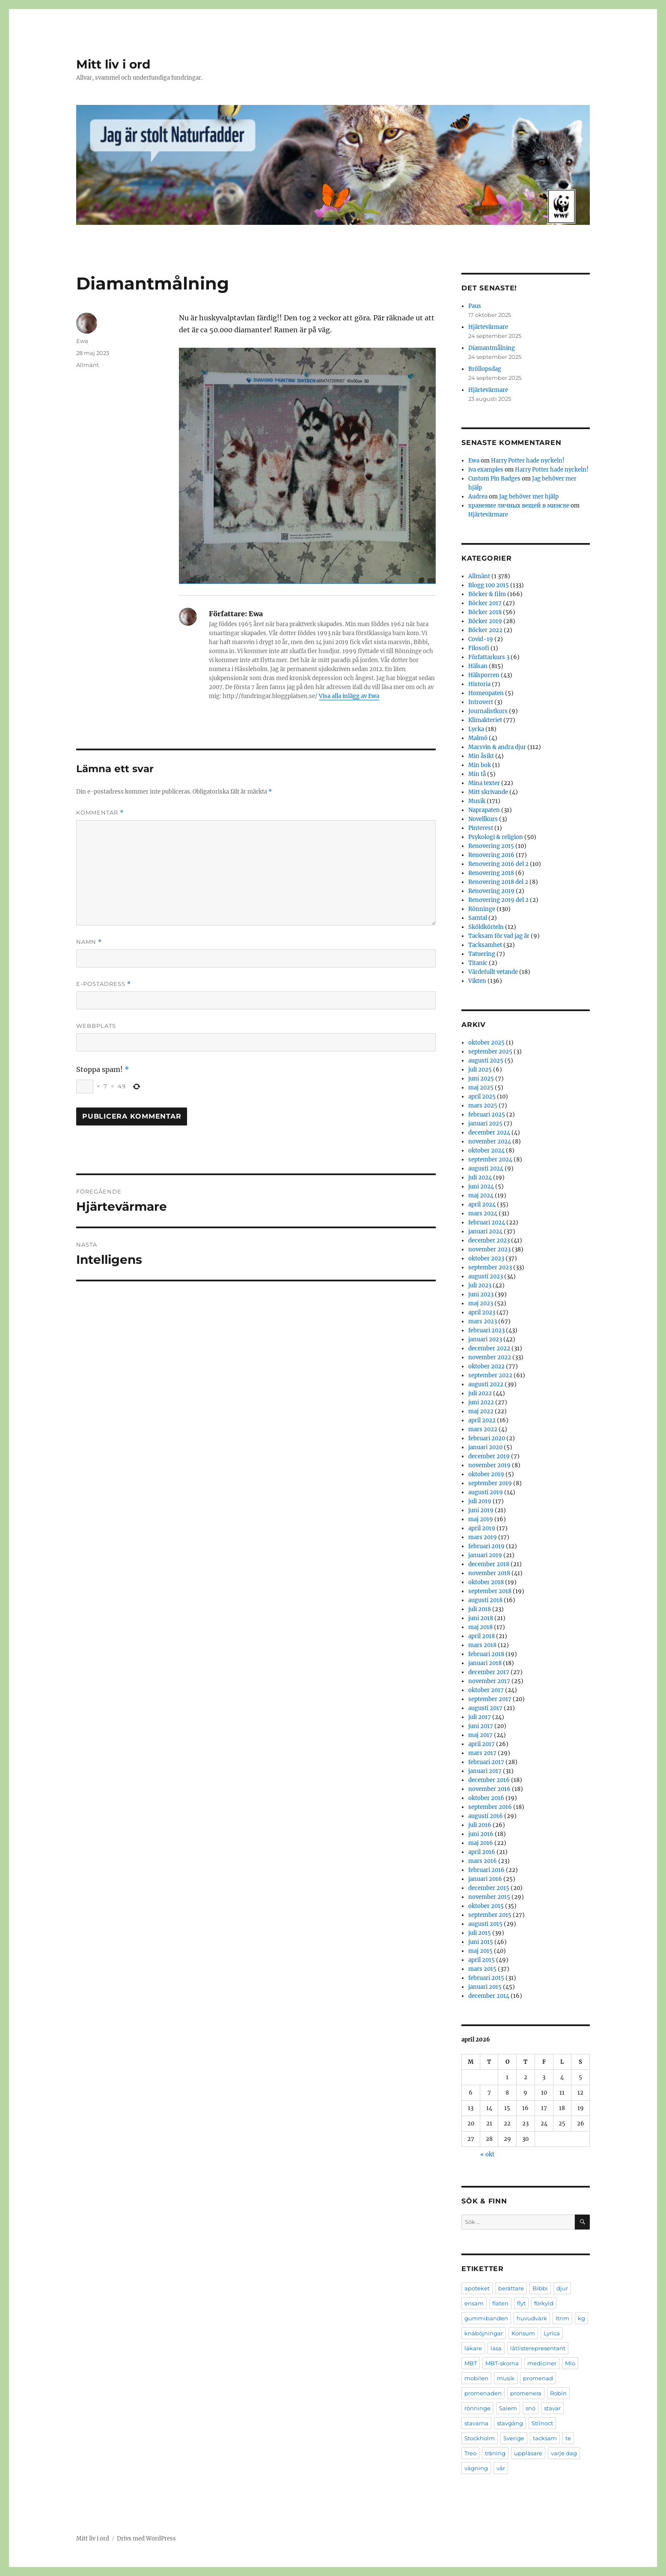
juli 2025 (480, 1069)
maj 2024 (481, 1195)
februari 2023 (486, 1330)
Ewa (82, 340)
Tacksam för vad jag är (498, 936)
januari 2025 (485, 1123)
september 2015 (489, 1915)
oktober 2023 (486, 1258)
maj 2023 (480, 1303)
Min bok (479, 765)
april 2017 (481, 1744)
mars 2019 (482, 1537)
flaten (500, 2303)
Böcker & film (487, 594)
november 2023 (489, 1249)
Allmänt (87, 364)
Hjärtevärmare (488, 327)
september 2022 (490, 1375)
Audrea (478, 496)
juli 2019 (479, 1501)
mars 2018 (482, 1645)
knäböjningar (483, 2333)
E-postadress (103, 984)
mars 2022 (482, 1429)
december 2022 (489, 1348)
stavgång (510, 2423)
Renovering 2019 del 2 (498, 900)
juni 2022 (481, 1402)
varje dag (564, 2453)
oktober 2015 (486, 1906)
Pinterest (480, 828)
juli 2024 (480, 1177)
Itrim (562, 2318)
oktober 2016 (486, 1798)
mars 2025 (482, 1105)
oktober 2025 (486, 1042)
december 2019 (489, 1456)
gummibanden (486, 2318)
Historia (479, 684)
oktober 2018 (486, 1582)
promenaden (483, 2393)
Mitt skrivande (488, 792)
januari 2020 (485, 1447)
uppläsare (528, 2453)
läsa (496, 2348)
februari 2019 (486, 1546)
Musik (476, 801)
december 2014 (488, 1996)
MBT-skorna (502, 2363)
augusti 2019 (485, 1492)
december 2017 (488, 1672)
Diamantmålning (491, 348)
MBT (470, 2363)
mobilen (476, 2378)
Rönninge (481, 909)
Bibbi (540, 2288)
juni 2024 (481, 1186)
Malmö (478, 738)
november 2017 (489, 1681)
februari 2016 (486, 1870)
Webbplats (96, 1025)
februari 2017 (486, 1762)
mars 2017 (482, 1753)
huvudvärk (532, 2318)
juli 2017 (479, 1717)
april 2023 (481, 1312)
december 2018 (488, 1564)
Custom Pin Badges (494, 478)
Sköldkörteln (486, 927)
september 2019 (490, 1483)
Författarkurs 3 (488, 657)
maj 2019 (480, 1519)
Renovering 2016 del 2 (498, 864)
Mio (570, 2363)
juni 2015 (480, 1942)
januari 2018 (485, 1663)
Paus (474, 306)
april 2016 (481, 1852)
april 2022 (482, 1420)
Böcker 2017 (485, 603)
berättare (511, 2288)
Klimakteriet (485, 720)
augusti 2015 (485, 1924)
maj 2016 (480, 1843)
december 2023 (489, 1240)
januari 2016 (485, 1879)
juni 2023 (481, 1294)
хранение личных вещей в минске (518, 505)
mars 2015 (482, 1969)
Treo (470, 2453)
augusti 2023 (485, 1276)
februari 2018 (486, 1654)
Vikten (477, 981)
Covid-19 (480, 639)
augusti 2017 (485, 1708)
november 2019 (489, 1465)
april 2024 (482, 1204)
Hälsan (478, 666)
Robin (558, 2393)
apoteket (477, 2288)
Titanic (478, 963)
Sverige (513, 2438)
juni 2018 (480, 1618)
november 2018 (489, 1573)
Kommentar (100, 812)
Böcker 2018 (485, 612)
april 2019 (481, 1528)
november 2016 (489, 1789)
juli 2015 (479, 1933)
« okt (487, 2154)
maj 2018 (480, 1627)
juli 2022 (480, 1393)
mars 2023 (482, 1321)
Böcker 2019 (485, 621)
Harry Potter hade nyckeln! (528, 460)
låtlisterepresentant (537, 2348)
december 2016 (489, 1780)
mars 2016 (482, 1861)
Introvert (480, 702)
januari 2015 (485, 1987)
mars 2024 (482, 1213)
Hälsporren (484, 675)
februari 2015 (486, 1978)
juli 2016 (479, 1825)
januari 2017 (485, 1771)
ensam (474, 2303)
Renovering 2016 (491, 855)
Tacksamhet (485, 945)
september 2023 (490, 1267)
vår (501, 2468)
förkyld (543, 2303)
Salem (508, 2408)
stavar (552, 2408)
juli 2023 (479, 1285)
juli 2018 (479, 1609)
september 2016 (490, 1807)
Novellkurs (483, 819)
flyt (521, 2303)
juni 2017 (480, 1726)
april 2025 (482, 1096)
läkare (473, 2348)
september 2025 (490, 1051)
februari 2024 (486, 1222)
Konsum (523, 2333)
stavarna (476, 2423)
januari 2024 (485, 1231)
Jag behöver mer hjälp (529, 496)
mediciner (541, 2363)
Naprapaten (484, 810)
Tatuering (481, 954)
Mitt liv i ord (113, 64)
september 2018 (489, 1591)
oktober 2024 (486, 1150)
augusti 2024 (485, 1168)
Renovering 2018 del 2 (498, 882)
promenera (525, 2393)
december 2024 (489, 1132)
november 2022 (489, 1357)
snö (530, 2408)
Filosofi (478, 648)
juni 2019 (481, 1510)
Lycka (476, 729)
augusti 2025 (485, 1060)
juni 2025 (481, 1078)
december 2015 (488, 1888)
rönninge (477, 2408)
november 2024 (489, 1141)
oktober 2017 (486, 1690)
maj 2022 (481, 1411)
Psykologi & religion (495, 837)
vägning (476, 2468)
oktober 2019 (486, 1474)
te (568, 2438)
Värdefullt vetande (493, 972)
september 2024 (490, 1159)
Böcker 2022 (485, 630)
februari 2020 (486, 1438)
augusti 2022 (485, 1384)
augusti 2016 (485, 1816)
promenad (538, 2378)
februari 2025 (486, 1114)
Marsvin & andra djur (497, 747)
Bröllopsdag (484, 369)
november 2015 (489, 1897)
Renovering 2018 (491, 873)
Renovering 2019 (491, 891)
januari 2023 (485, 1339)
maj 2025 (481, 1087)
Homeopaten (486, 693)
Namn (89, 942)
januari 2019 (485, 1555)
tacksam (545, 2438)
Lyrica (552, 2333)
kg (581, 2318)
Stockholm (479, 2438)
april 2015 (481, 1960)
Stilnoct (542, 2423)
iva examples (485, 469)
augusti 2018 (485, 1600)
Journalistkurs (488, 711)
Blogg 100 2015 (488, 585)
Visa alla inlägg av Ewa (349, 696)
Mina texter (484, 783)
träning (495, 2453)
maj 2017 (480, 1735)
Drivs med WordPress (146, 2538)
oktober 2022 (486, 1366)
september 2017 (489, 1699)
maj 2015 (480, 1951)
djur (562, 2288)
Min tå (477, 774)
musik (505, 2378)
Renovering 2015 (491, 846)
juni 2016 (481, 1834)
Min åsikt (481, 756)
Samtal (477, 918)
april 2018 (481, 1636)
